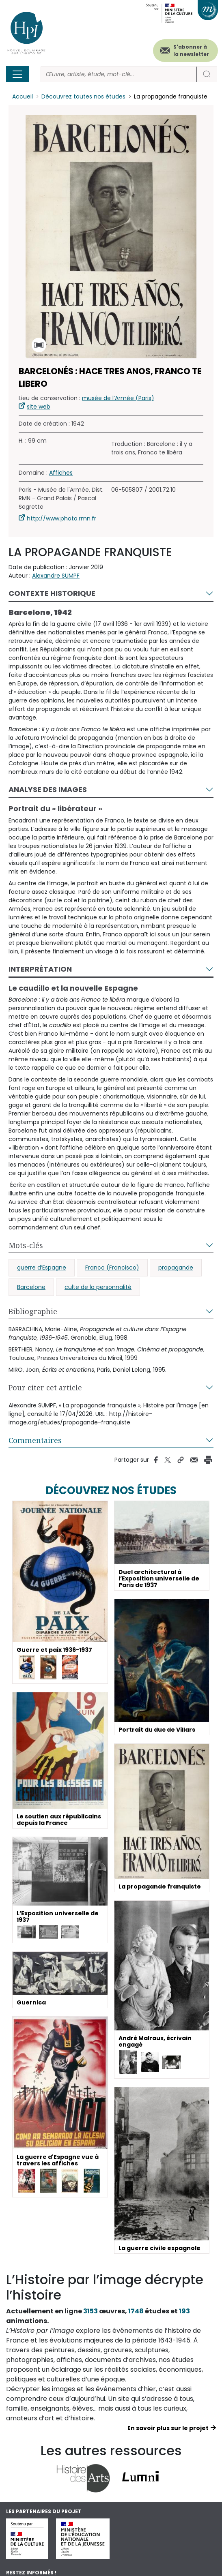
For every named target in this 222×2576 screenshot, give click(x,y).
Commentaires (35, 1440)
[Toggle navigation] (17, 74)
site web (38, 407)
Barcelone (31, 1287)
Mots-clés (26, 1245)
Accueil (22, 96)
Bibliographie (33, 1311)
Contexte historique (52, 593)
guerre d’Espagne (41, 1267)
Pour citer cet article (45, 1387)
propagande (175, 1267)
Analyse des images (48, 789)
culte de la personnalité (98, 1287)
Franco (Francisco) (112, 1267)
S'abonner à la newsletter (191, 50)
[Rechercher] (119, 74)
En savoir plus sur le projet (168, 2428)
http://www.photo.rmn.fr (61, 518)
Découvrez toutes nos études (83, 96)
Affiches (61, 473)
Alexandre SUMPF (56, 576)
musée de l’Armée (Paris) (118, 398)
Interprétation (40, 969)
